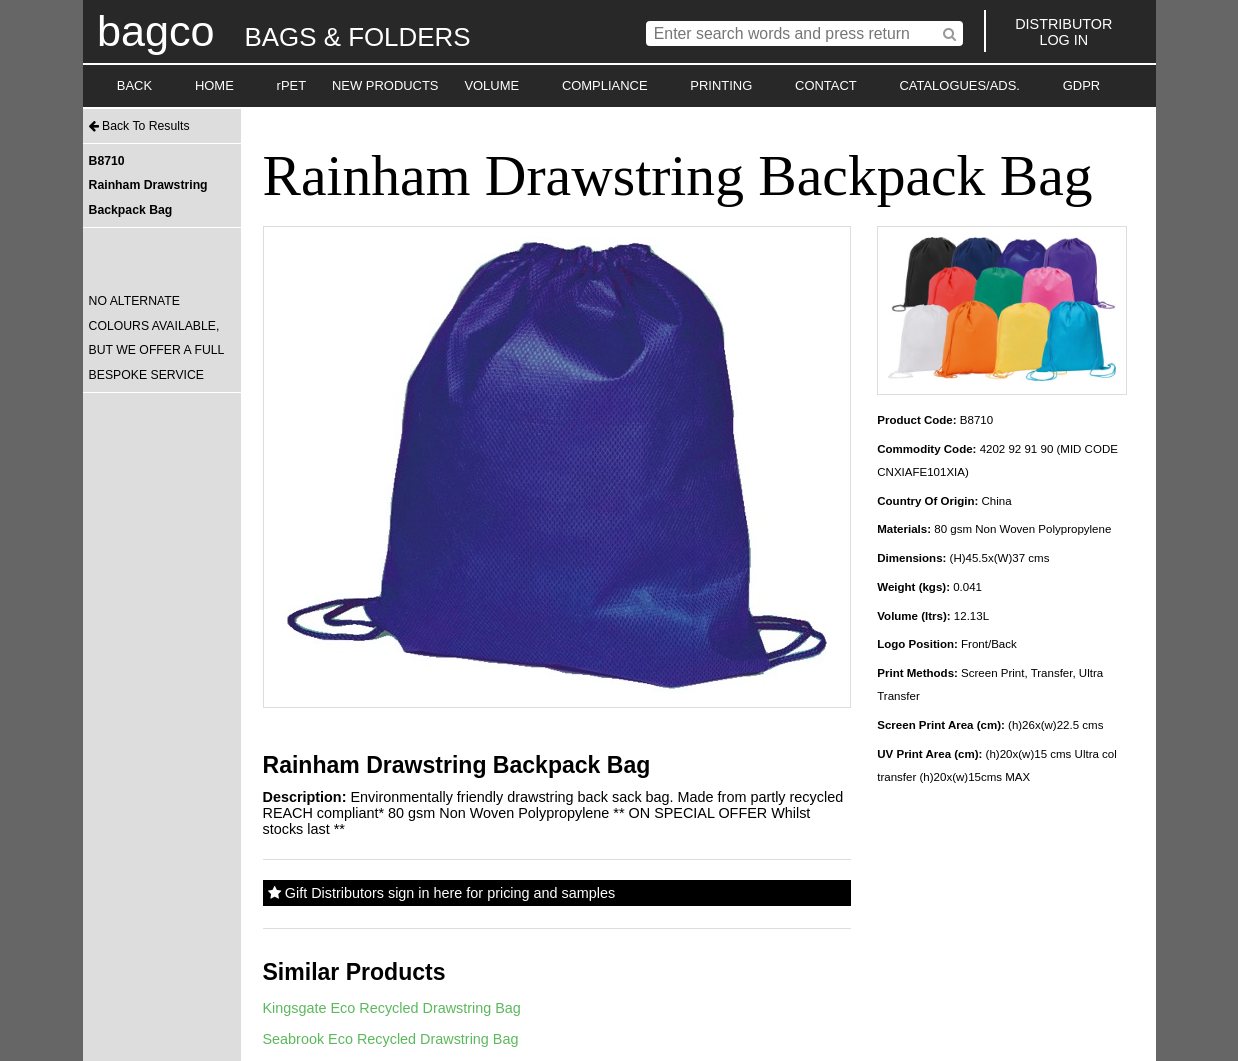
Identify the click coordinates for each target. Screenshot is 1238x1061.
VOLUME (491, 85)
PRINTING (721, 85)
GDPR (1081, 85)
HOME (214, 85)
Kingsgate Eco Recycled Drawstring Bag (392, 1008)
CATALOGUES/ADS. (959, 85)
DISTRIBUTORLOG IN (1063, 32)
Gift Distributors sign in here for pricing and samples (441, 893)
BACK (134, 85)
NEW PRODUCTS (385, 85)
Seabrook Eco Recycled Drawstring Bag (391, 1039)
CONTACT (826, 85)
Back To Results (139, 126)
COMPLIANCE (605, 85)
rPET (292, 85)
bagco (156, 31)
